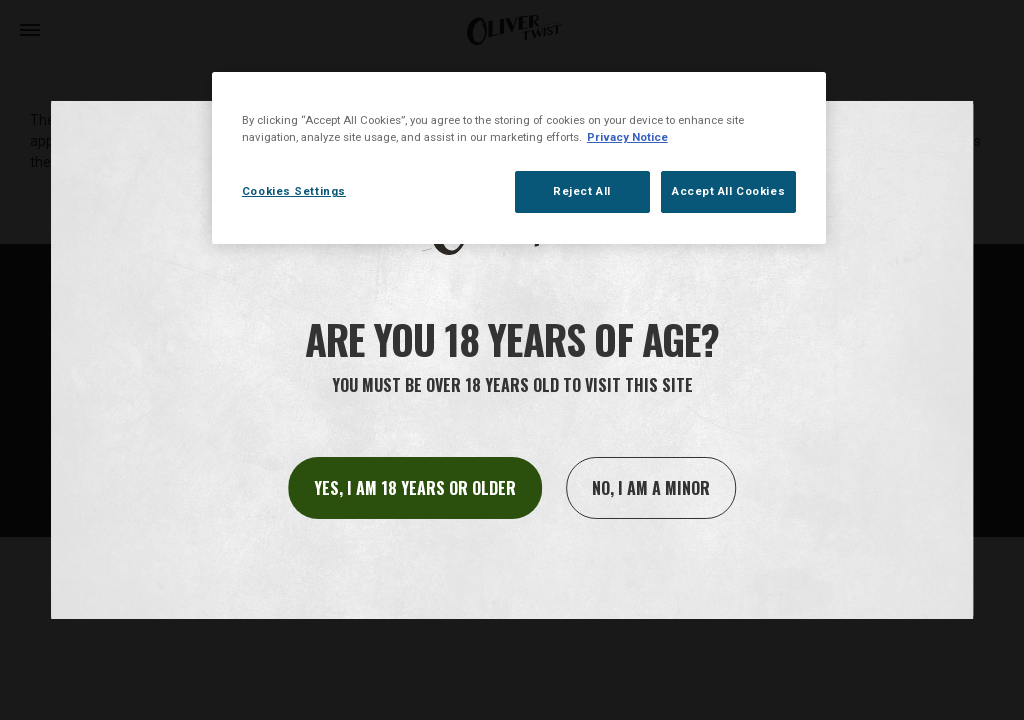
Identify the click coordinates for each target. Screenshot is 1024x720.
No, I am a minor (651, 488)
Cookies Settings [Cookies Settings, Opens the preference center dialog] (294, 191)
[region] (519, 158)
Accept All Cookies (728, 191)
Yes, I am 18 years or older (415, 488)
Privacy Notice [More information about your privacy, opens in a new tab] (627, 137)
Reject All (582, 191)
